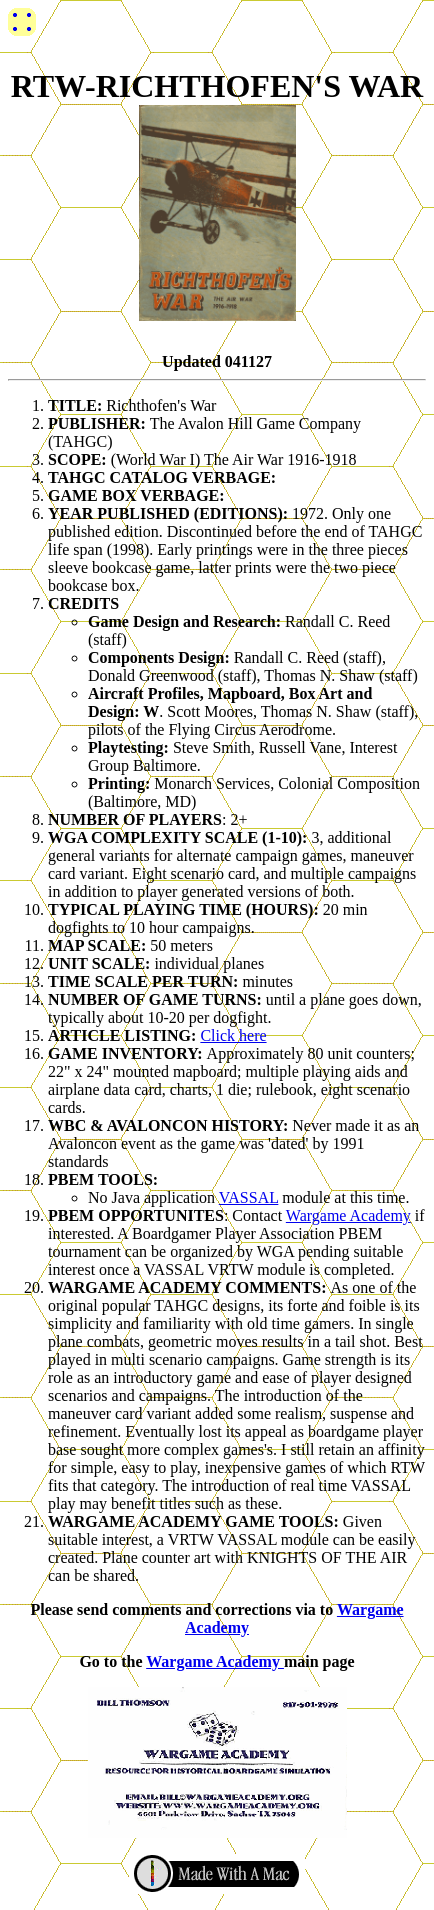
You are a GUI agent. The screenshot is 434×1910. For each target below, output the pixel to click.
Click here (233, 1035)
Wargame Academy (348, 1215)
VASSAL (249, 1197)
